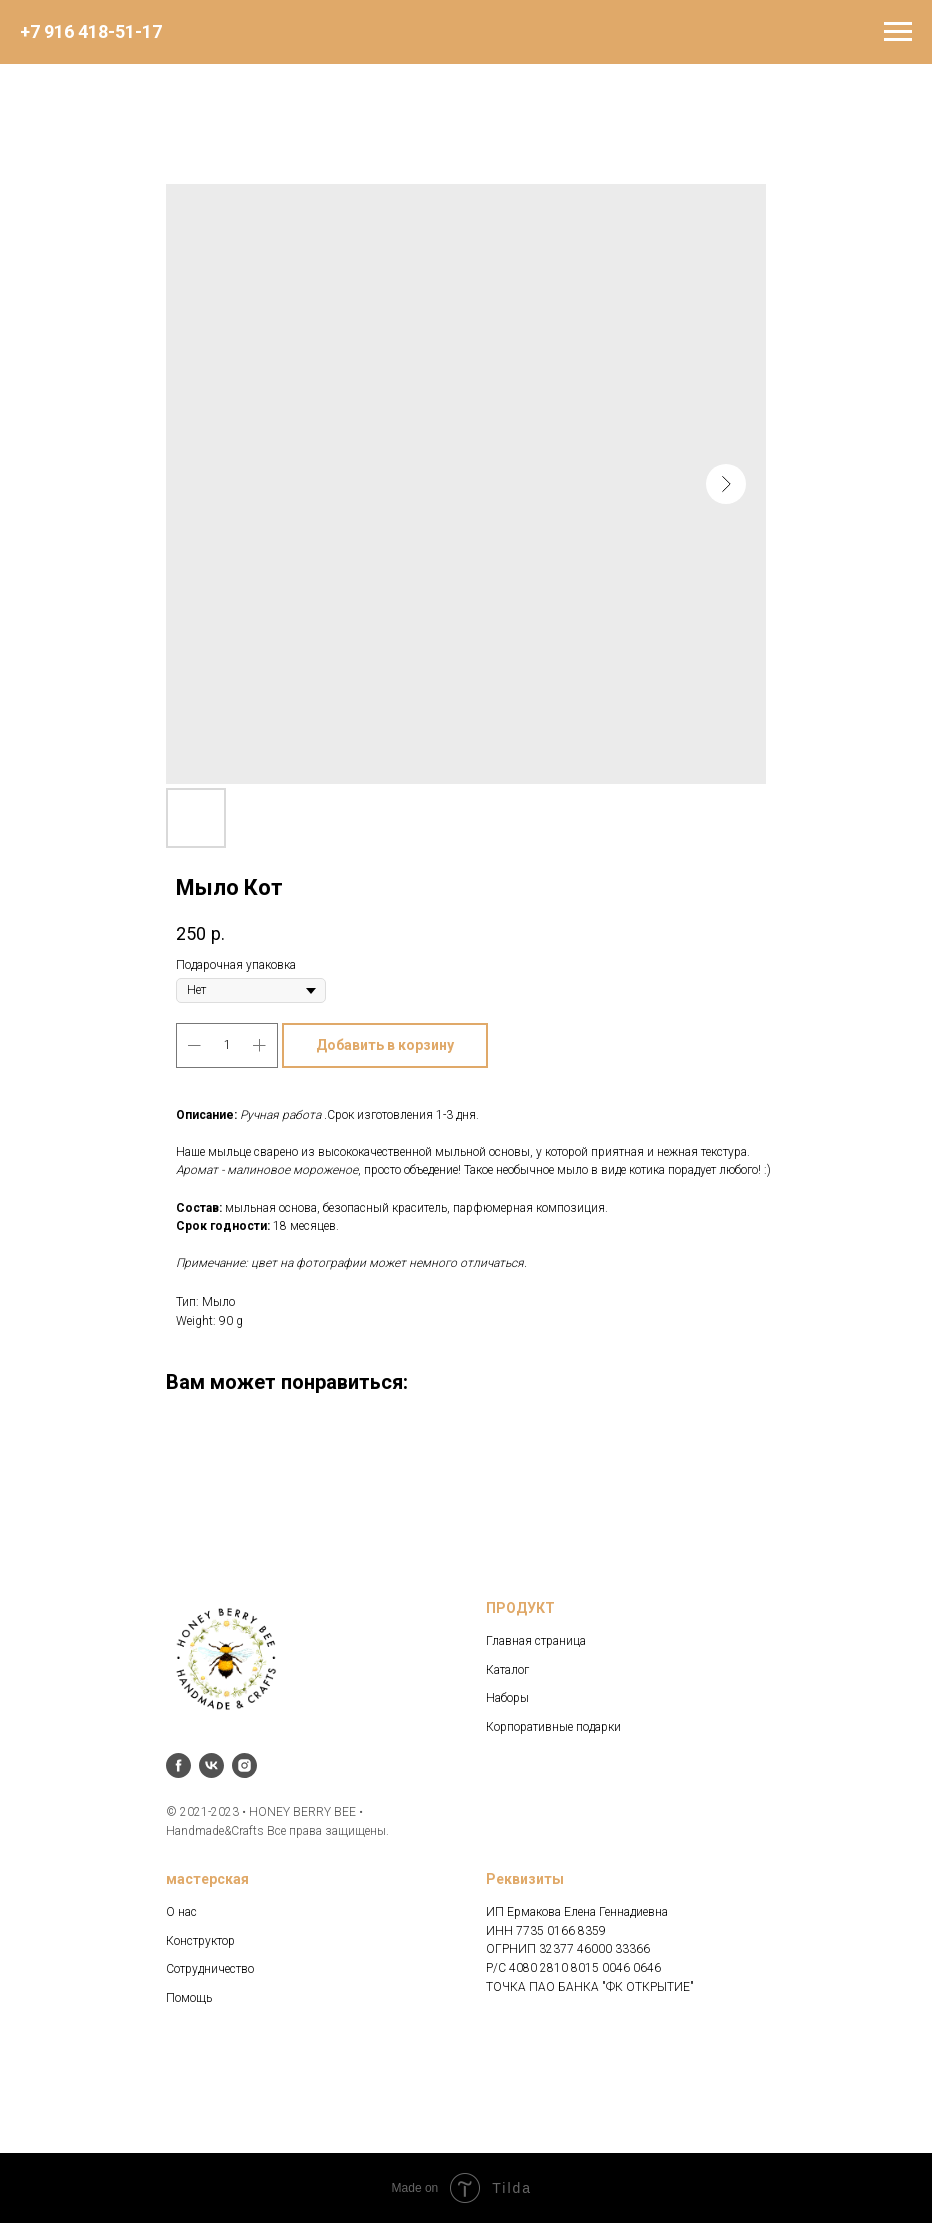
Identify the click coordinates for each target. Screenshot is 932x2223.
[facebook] (178, 1765)
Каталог (507, 1670)
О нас (181, 1912)
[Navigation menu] (898, 32)
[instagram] (244, 1765)
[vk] (211, 1765)
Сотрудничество (210, 1969)
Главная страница (536, 1641)
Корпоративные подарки (553, 1727)
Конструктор (200, 1941)
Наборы (507, 1698)
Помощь (189, 1998)
